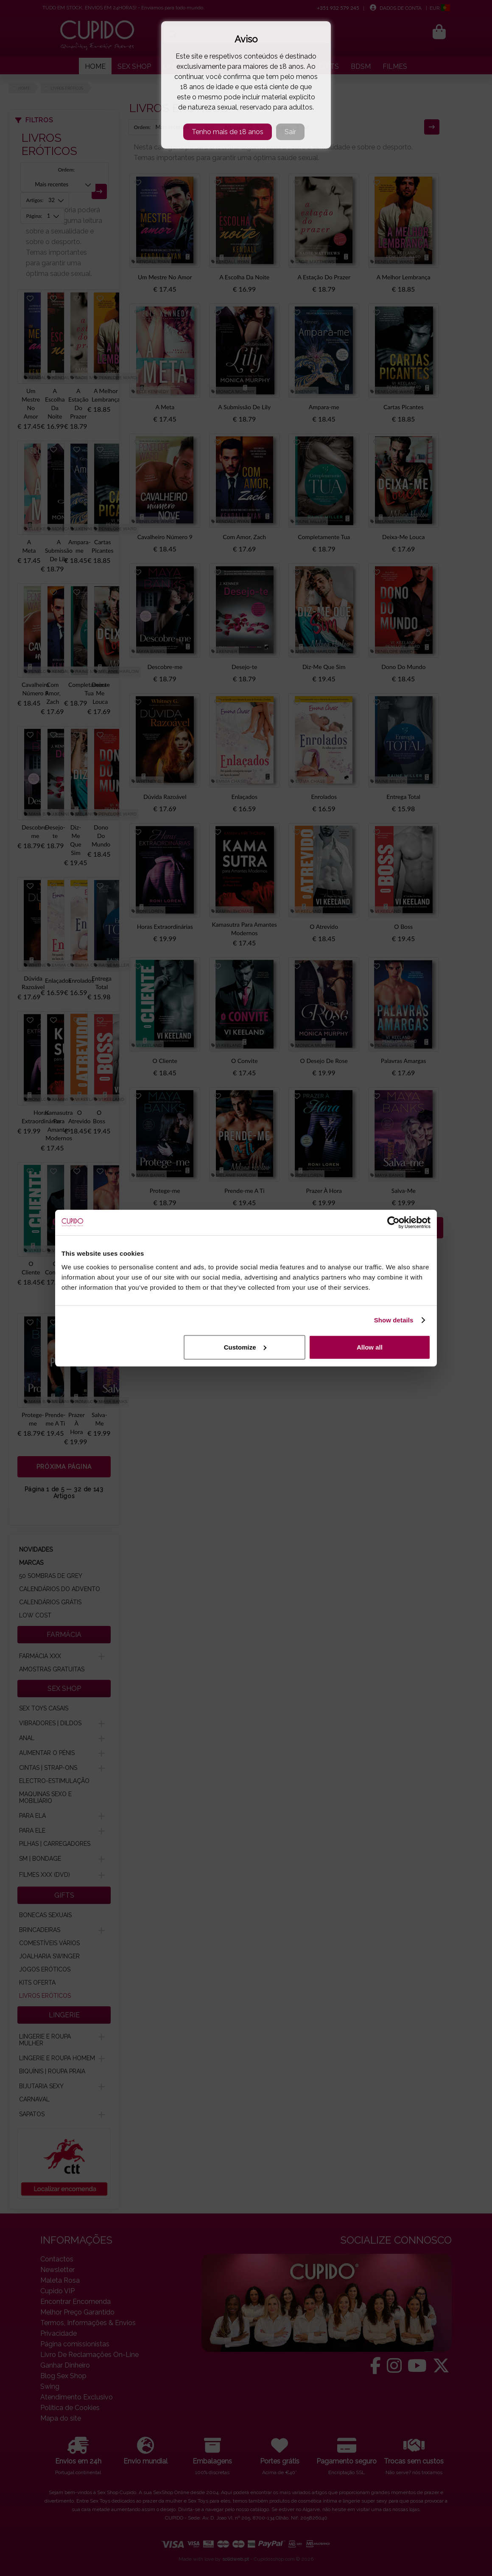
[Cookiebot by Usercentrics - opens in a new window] (393, 1222)
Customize (245, 1346)
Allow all (370, 1346)
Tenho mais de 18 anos (227, 132)
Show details (394, 1320)
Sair (290, 132)
